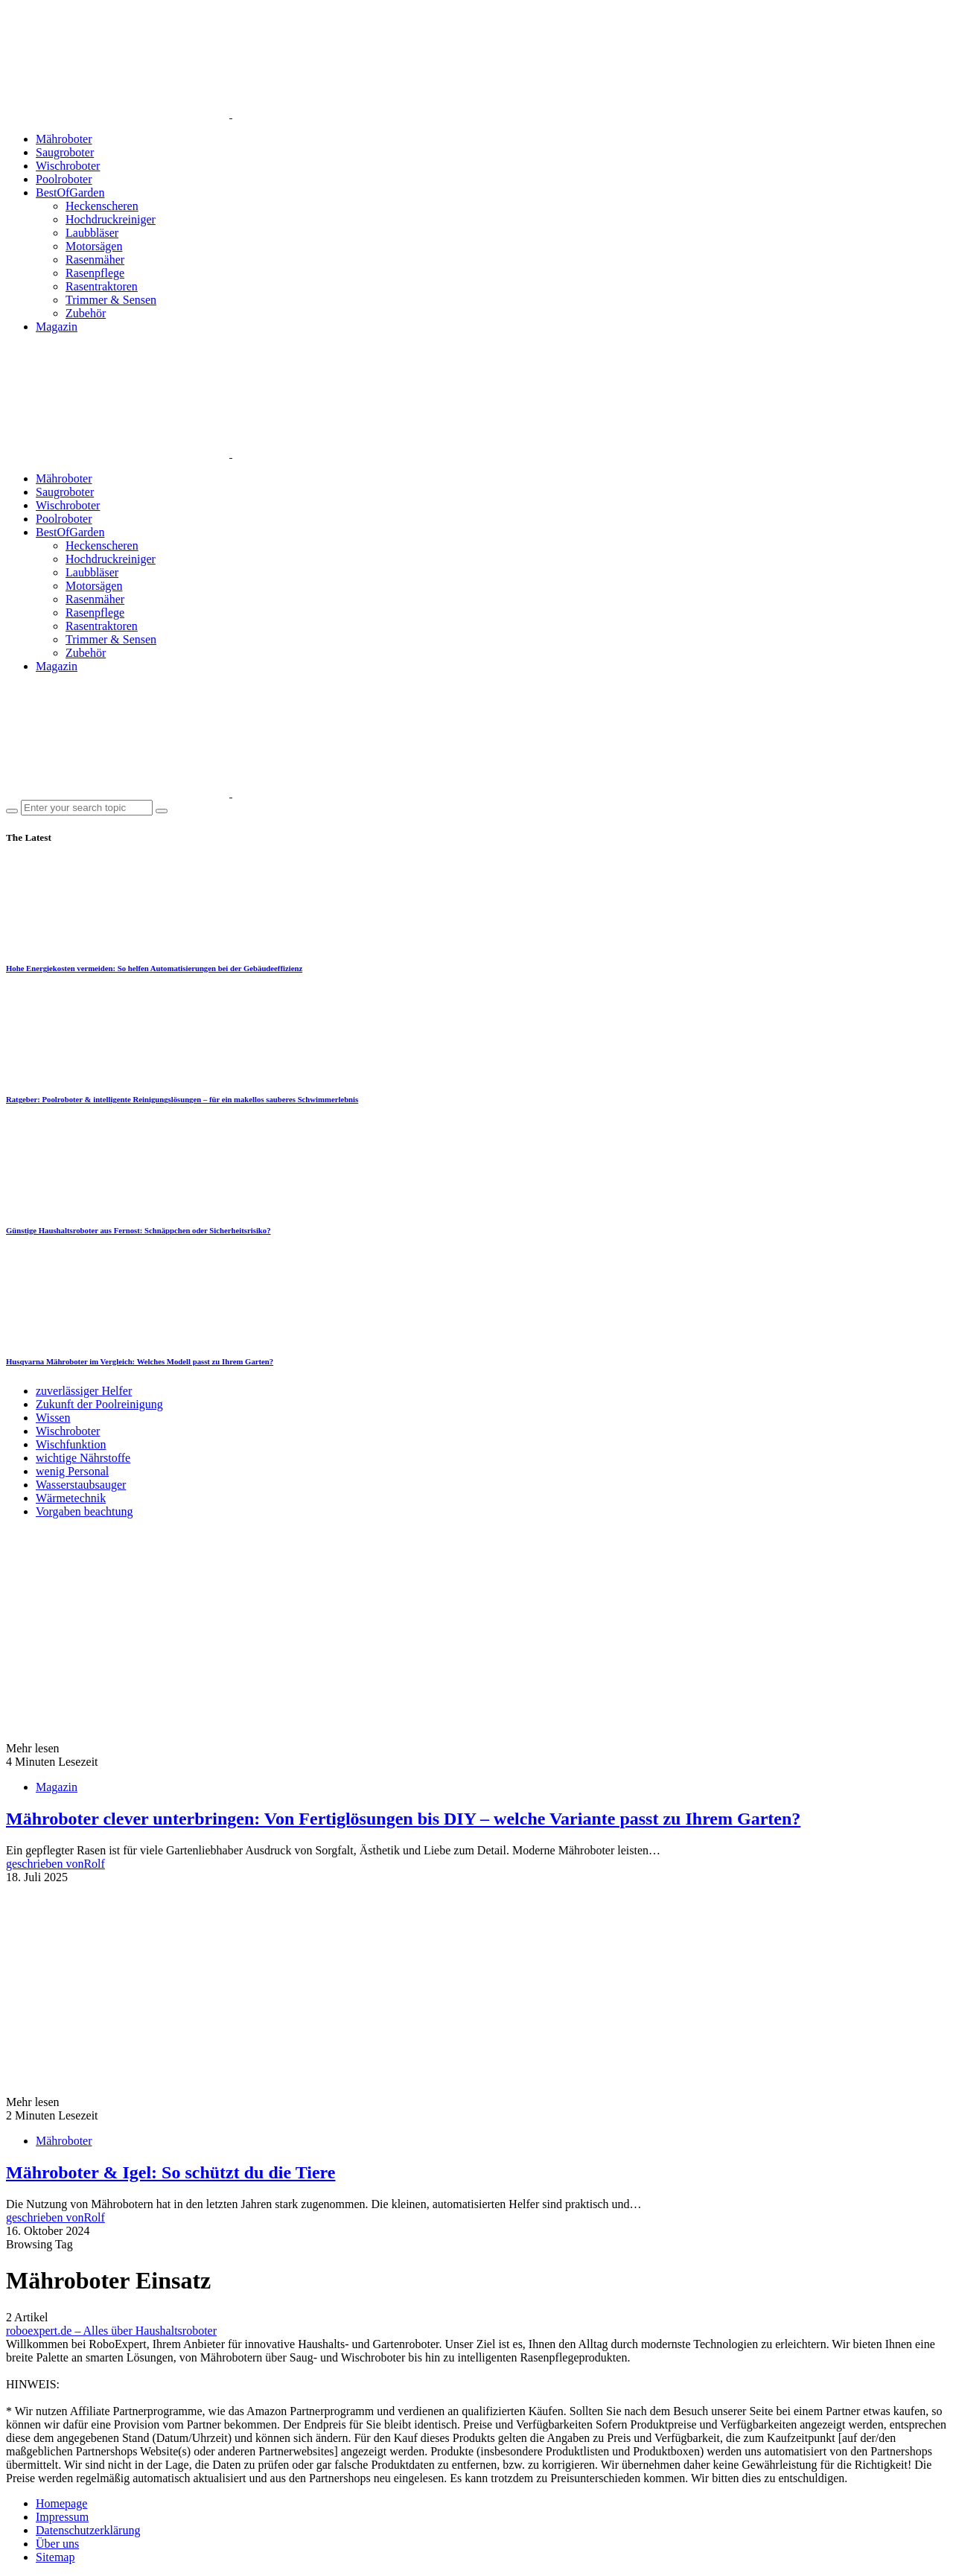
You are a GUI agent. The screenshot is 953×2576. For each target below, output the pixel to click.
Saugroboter (65, 152)
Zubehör (86, 313)
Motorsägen (94, 246)
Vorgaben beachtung (84, 1511)
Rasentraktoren (102, 286)
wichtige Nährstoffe (83, 1457)
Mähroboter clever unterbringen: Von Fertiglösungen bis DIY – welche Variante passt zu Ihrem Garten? (403, 1818)
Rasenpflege (95, 273)
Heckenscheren (102, 206)
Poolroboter (64, 179)
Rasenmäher (95, 259)
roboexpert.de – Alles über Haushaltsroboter (111, 2330)
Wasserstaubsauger (81, 1484)
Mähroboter (64, 139)
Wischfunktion (71, 1444)
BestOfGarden (70, 192)
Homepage (61, 2503)
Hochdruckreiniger (111, 219)
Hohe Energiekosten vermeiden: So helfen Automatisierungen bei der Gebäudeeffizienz (154, 968)
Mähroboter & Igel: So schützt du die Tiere (170, 2172)
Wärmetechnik (71, 1498)
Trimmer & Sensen (111, 299)
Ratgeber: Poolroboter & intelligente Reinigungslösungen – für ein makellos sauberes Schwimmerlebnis (182, 1099)
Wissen (53, 1417)
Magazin (56, 326)
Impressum (62, 2516)
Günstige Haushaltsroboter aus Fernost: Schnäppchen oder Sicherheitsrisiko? (138, 1230)
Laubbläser (92, 232)
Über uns (57, 2543)
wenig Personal (72, 1471)
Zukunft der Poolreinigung (99, 1404)
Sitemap (55, 2557)
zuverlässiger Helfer (84, 1390)
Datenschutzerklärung (88, 2530)
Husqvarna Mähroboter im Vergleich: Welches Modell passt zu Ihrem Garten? (139, 1361)
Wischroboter (68, 165)
